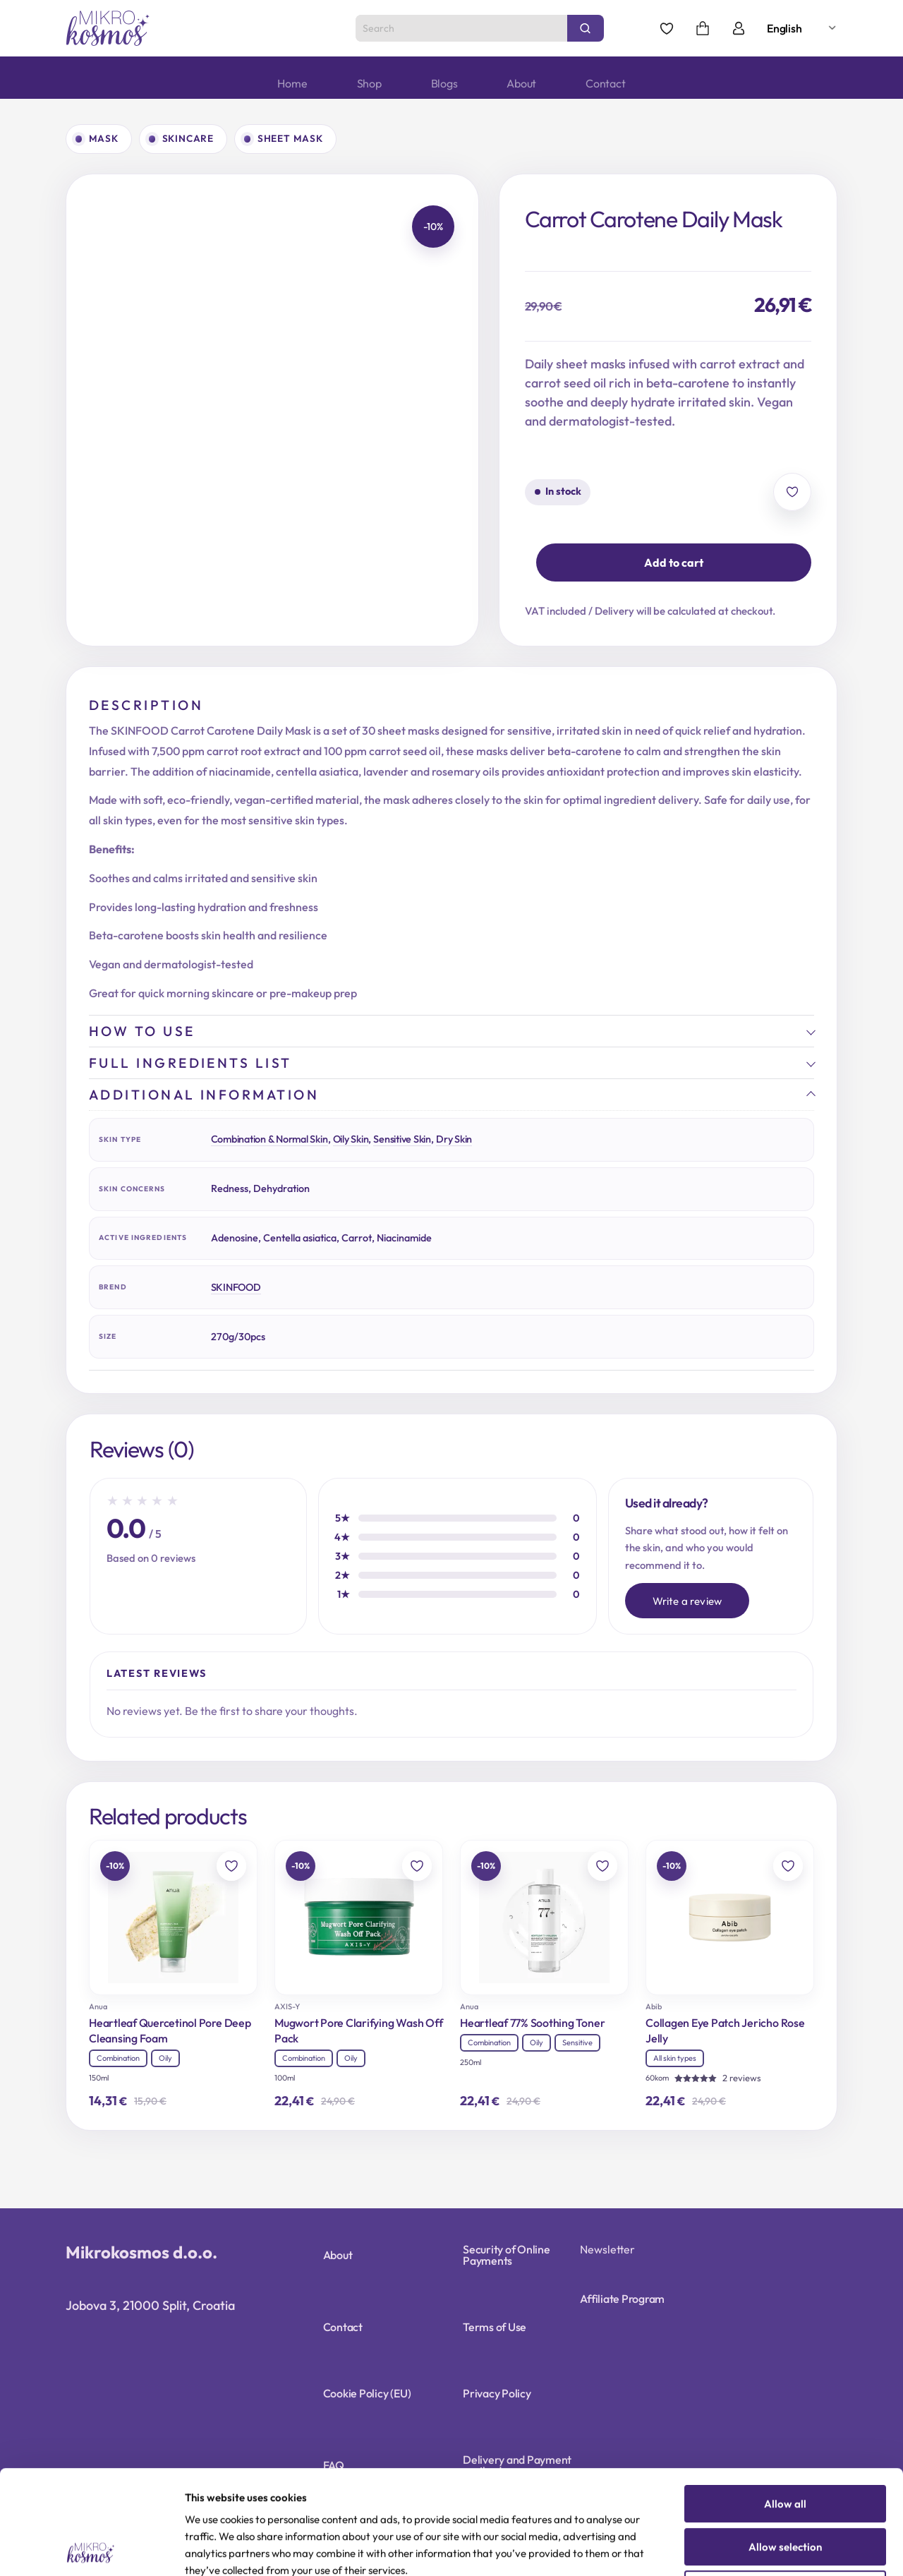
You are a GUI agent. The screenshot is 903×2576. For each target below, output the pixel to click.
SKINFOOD (236, 1287)
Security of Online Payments (506, 2255)
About (521, 83)
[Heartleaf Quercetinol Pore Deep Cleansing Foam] (173, 1917)
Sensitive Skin (402, 1139)
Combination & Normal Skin (269, 1139)
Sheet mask (290, 138)
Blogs (444, 83)
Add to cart (673, 562)
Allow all (785, 2400)
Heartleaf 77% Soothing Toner (532, 2023)
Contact (605, 83)
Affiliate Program (622, 2299)
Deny (785, 2485)
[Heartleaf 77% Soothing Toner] (544, 1917)
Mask (104, 138)
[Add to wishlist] (792, 492)
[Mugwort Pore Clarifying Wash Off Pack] (358, 1917)
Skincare (188, 138)
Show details (733, 2549)
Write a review (687, 1601)
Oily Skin (351, 1139)
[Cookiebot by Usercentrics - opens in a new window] (91, 2548)
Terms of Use (494, 2327)
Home (292, 83)
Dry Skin (454, 1139)
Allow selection (785, 2443)
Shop (369, 83)
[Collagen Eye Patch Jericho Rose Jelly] (730, 1917)
